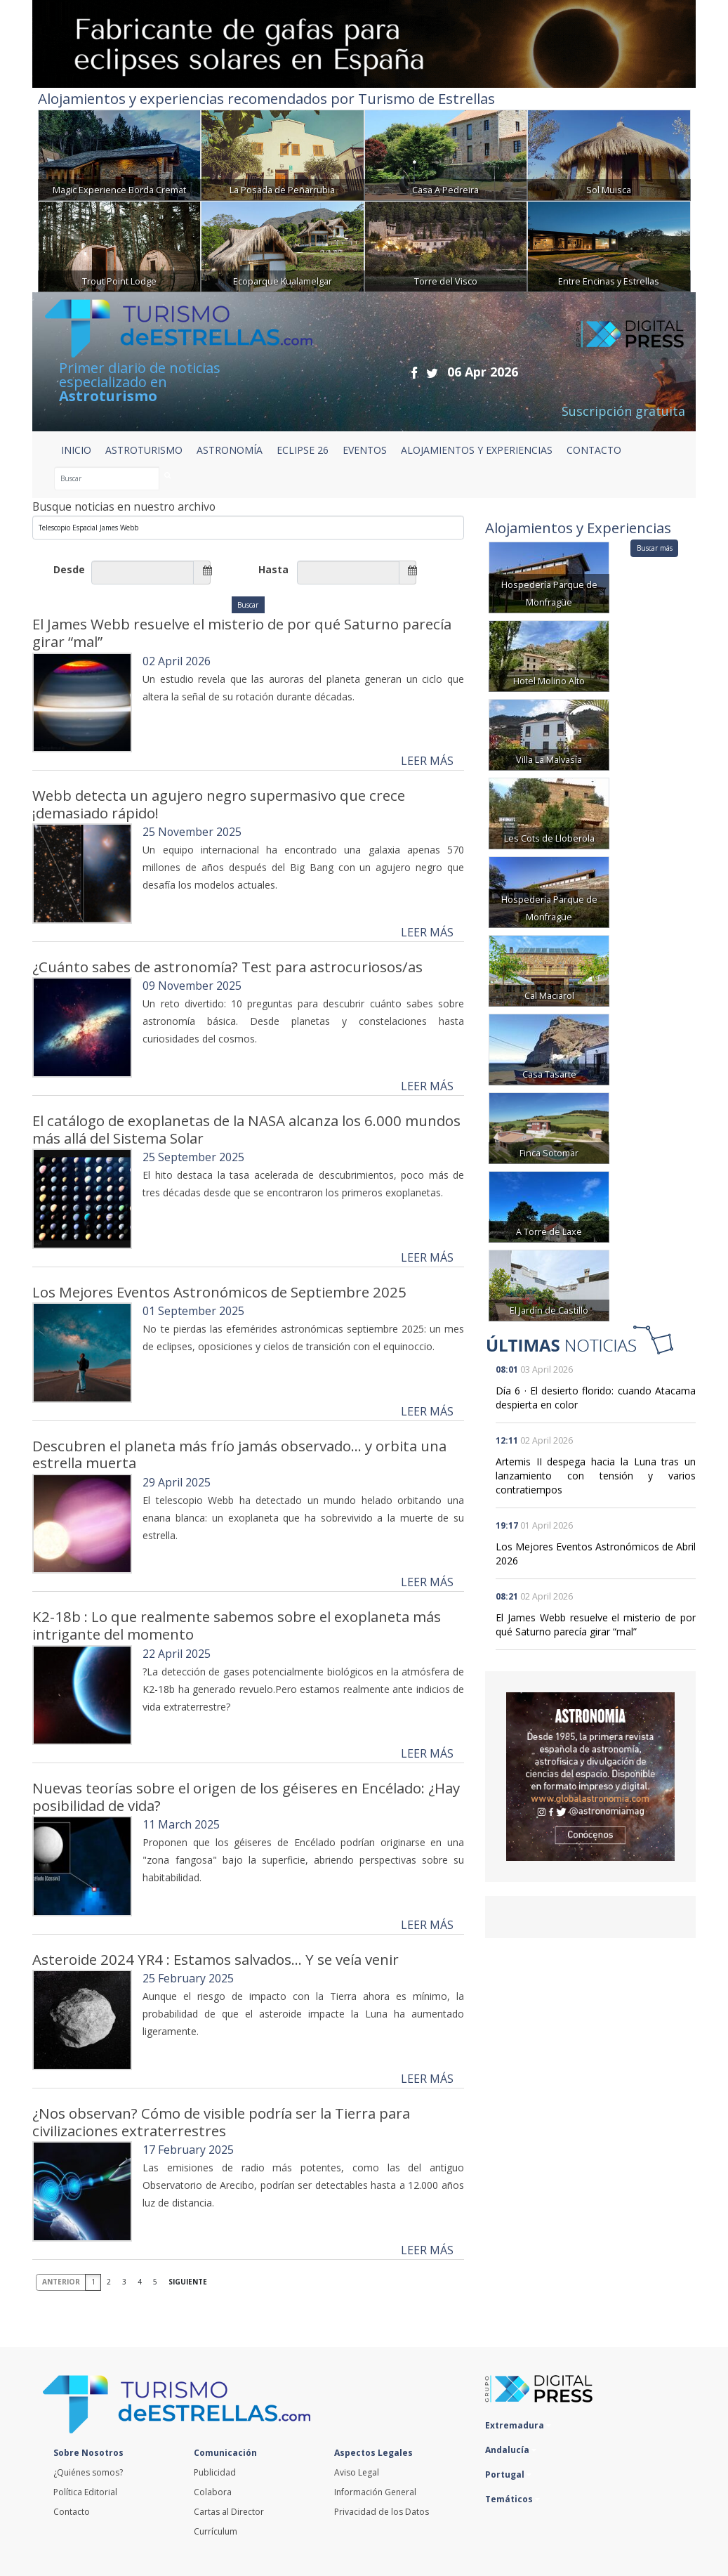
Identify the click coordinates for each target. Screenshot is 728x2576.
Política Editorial (85, 2492)
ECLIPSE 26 (303, 450)
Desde (69, 569)
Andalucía (510, 2450)
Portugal (508, 2474)
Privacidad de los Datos (381, 2512)
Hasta (273, 569)
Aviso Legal (356, 2472)
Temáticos (512, 2499)
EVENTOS (365, 450)
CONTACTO (594, 450)
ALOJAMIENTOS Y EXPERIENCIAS (476, 450)
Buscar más (655, 548)
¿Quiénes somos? (88, 2472)
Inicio (76, 450)
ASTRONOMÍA (230, 450)
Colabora (213, 2492)
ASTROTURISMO (144, 450)
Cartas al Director (229, 2512)
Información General (375, 2492)
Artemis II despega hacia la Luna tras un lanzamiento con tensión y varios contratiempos (596, 1475)
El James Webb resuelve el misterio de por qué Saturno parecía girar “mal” (596, 1624)
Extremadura (518, 2425)
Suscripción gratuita (623, 411)
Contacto (71, 2512)
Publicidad (215, 2472)
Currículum (215, 2531)
